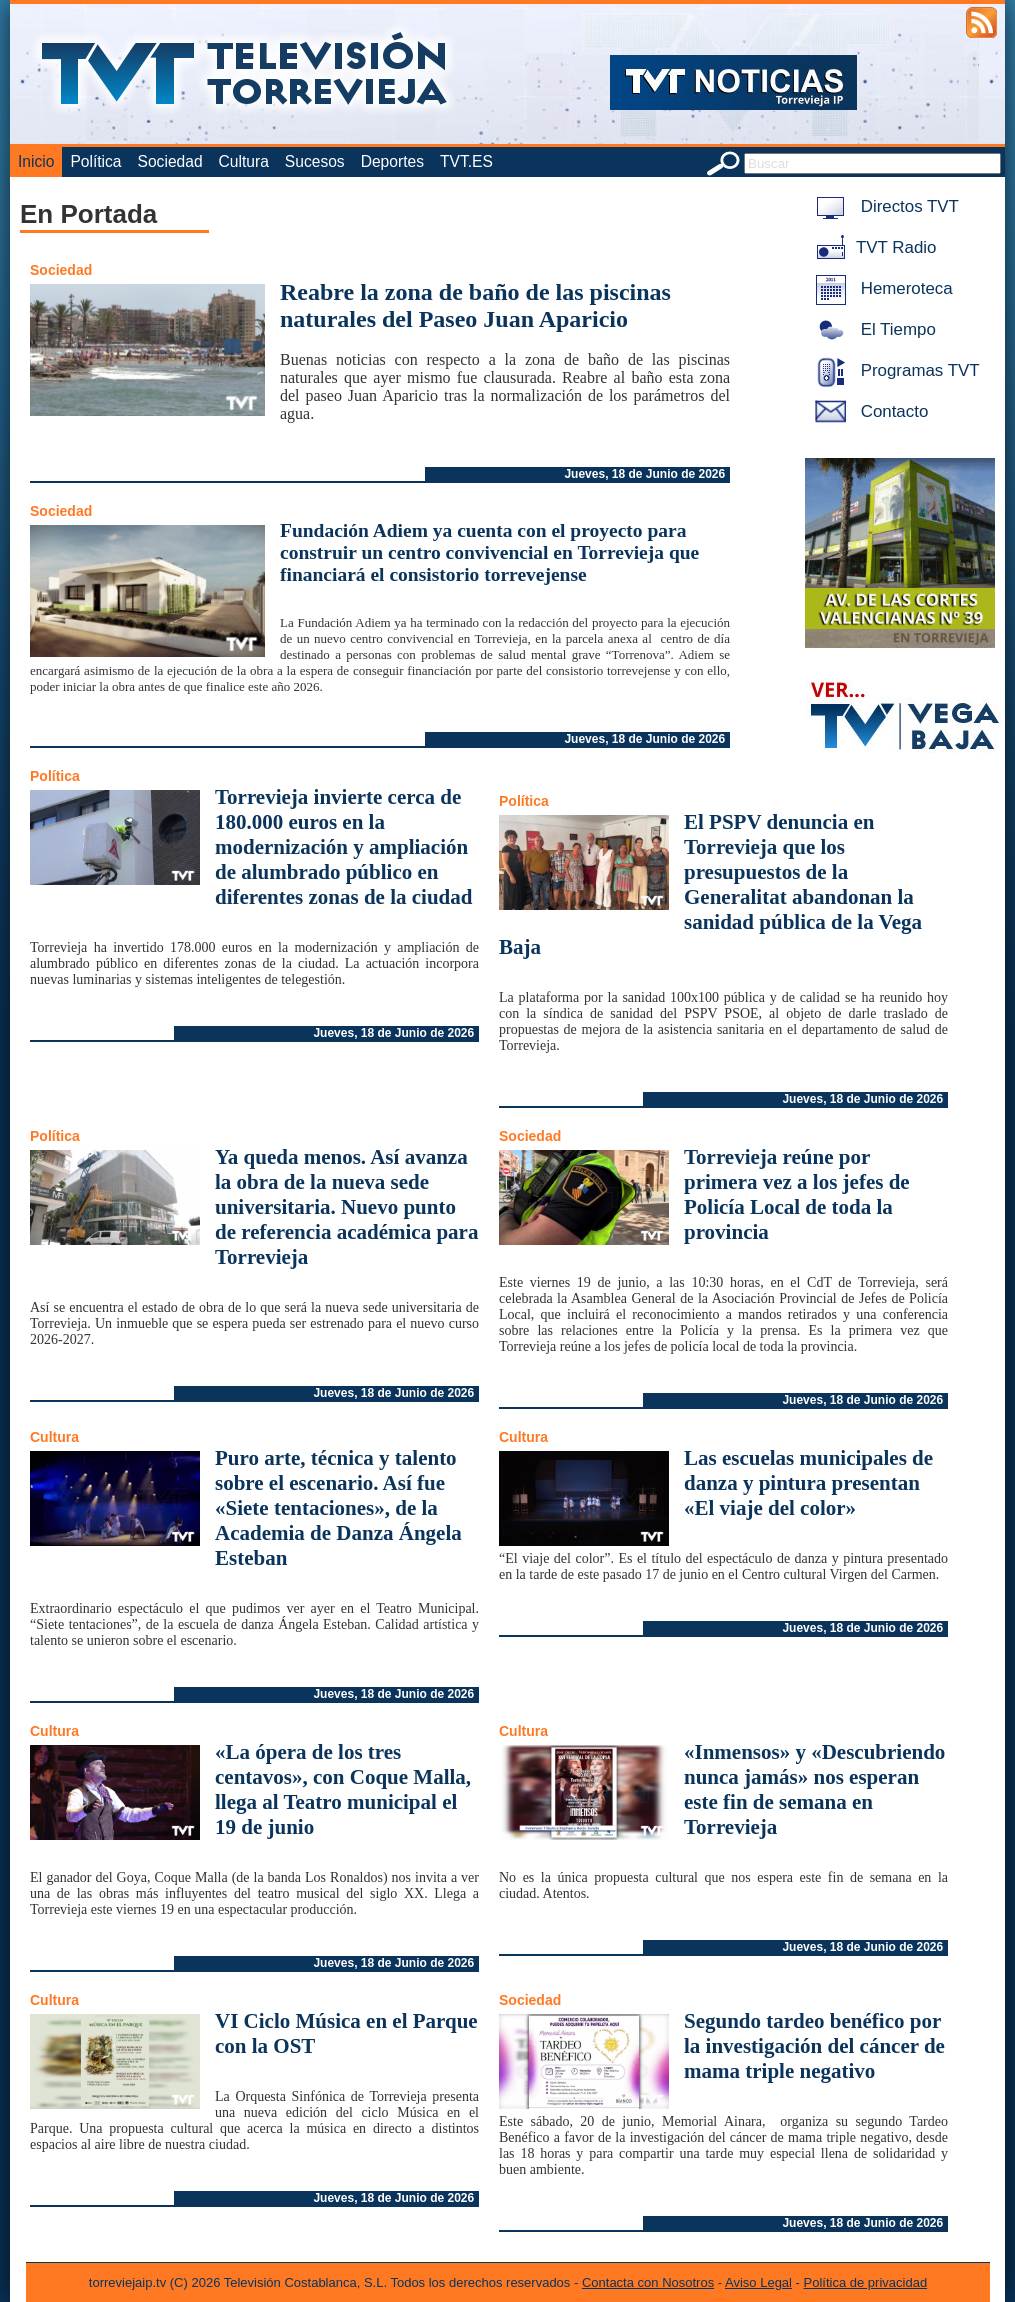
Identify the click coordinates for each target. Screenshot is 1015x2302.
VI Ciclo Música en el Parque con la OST (346, 2033)
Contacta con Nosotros (648, 2282)
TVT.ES (466, 161)
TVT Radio (872, 247)
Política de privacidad (866, 2282)
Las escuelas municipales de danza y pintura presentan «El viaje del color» (808, 1483)
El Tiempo (872, 329)
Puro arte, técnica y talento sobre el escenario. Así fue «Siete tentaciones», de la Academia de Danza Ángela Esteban (338, 1508)
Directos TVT (883, 206)
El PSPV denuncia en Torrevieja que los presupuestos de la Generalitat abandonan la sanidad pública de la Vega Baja (710, 884)
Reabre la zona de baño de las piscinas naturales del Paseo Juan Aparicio (475, 305)
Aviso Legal (758, 2282)
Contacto (868, 411)
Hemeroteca (880, 288)
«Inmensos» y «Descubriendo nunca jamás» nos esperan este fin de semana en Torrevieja (814, 1789)
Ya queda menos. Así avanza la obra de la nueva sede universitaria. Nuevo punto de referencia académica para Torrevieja (346, 1207)
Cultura (244, 161)
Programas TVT (894, 370)
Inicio (36, 161)
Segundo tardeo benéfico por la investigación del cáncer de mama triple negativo (814, 2046)
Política (95, 161)
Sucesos (315, 161)
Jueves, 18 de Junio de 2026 (644, 474)
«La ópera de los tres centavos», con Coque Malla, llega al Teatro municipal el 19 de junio (343, 1789)
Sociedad (170, 161)
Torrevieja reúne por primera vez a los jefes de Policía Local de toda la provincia (797, 1194)
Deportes (392, 161)
